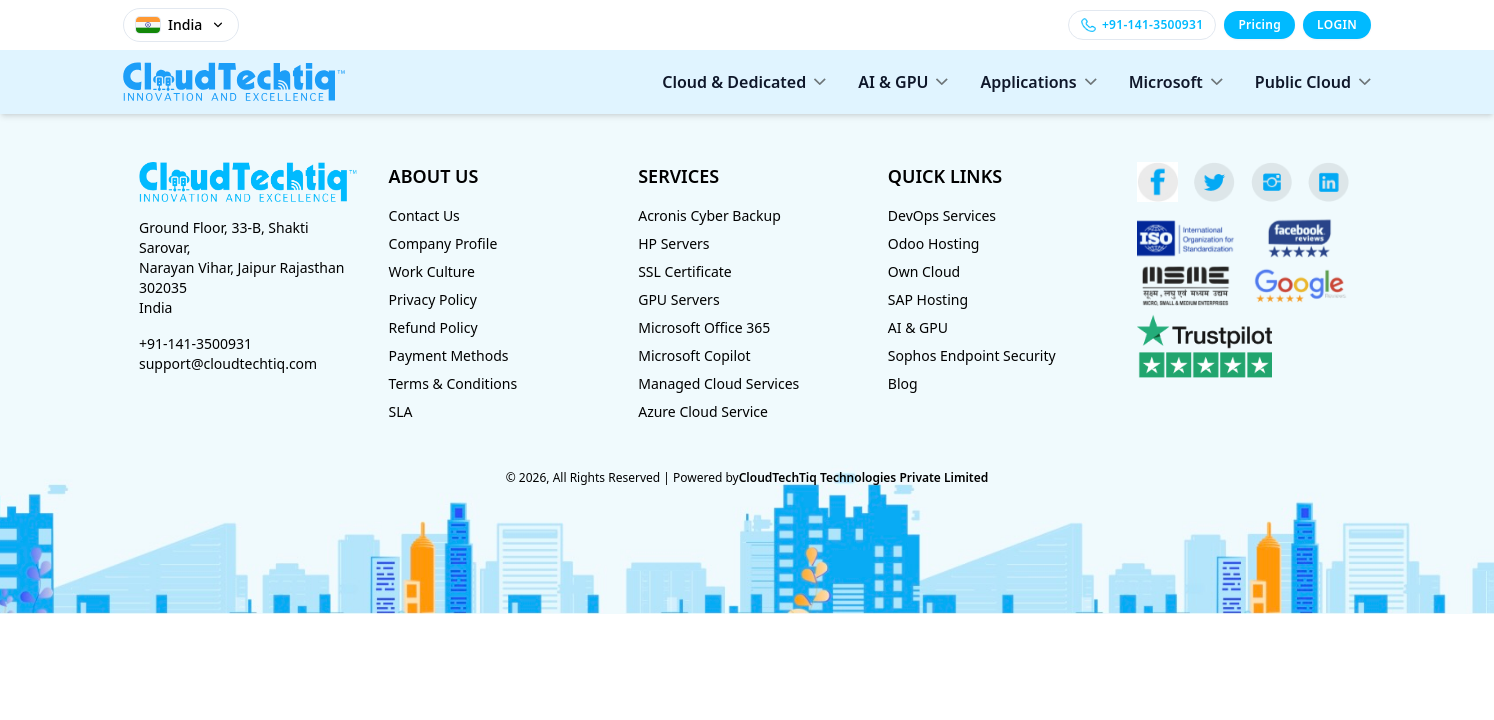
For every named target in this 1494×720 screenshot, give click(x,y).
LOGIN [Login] (1337, 24)
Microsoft (1176, 82)
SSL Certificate (685, 271)
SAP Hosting (928, 299)
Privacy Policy (433, 299)
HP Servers (673, 243)
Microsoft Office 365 (704, 327)
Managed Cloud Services (718, 383)
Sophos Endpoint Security (972, 355)
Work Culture (432, 271)
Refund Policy (433, 327)
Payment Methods (449, 355)
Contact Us (424, 215)
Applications (1038, 82)
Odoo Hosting (934, 243)
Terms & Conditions (453, 383)
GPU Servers (678, 299)
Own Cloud (924, 271)
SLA (401, 411)
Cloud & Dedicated (744, 82)
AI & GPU (903, 82)
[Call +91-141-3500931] (1142, 25)
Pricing (1259, 24)
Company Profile (443, 243)
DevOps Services (942, 215)
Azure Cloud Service (703, 411)
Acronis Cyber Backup (709, 215)
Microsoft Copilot (694, 355)
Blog (903, 383)
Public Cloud (1313, 82)
